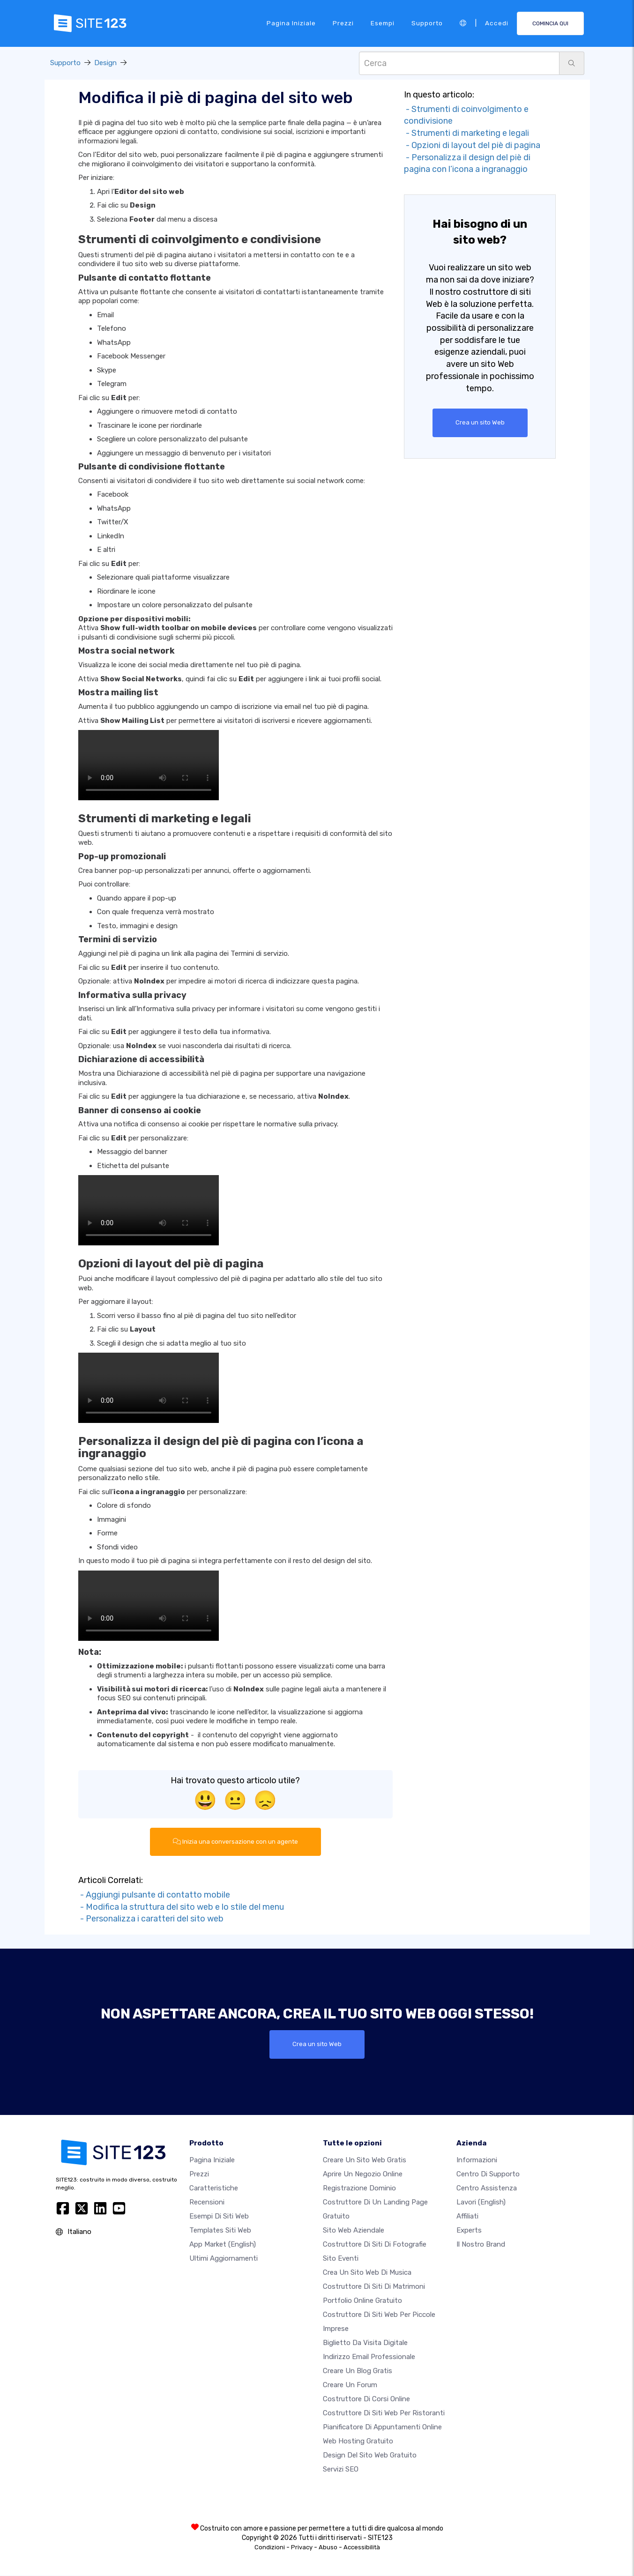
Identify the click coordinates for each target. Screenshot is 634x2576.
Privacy (302, 2547)
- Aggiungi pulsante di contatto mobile (154, 1895)
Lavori (481, 2202)
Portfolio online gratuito (362, 2301)
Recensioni (206, 2202)
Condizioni (269, 2547)
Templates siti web (220, 2230)
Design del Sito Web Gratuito (370, 2455)
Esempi (383, 23)
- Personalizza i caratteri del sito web (151, 1919)
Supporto (427, 23)
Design (105, 63)
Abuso (328, 2547)
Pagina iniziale (291, 23)
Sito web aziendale (353, 2230)
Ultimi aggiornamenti (223, 2259)
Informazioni (476, 2160)
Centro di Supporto (488, 2174)
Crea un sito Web (480, 422)
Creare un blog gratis (357, 2371)
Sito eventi (340, 2259)
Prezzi (343, 23)
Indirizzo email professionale (369, 2357)
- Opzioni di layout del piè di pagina (472, 145)
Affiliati (467, 2216)
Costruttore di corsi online (366, 2399)
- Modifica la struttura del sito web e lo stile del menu (181, 1907)
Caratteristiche (213, 2188)
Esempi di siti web (219, 2216)
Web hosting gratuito (358, 2441)
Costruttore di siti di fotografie (374, 2245)
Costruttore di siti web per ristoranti (384, 2413)
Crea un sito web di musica (367, 2273)
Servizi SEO (340, 2469)
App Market (222, 2245)
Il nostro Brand (480, 2245)
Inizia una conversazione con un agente (235, 1842)
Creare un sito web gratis (364, 2160)
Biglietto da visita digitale (365, 2343)
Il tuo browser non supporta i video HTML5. (148, 765)
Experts (469, 2230)
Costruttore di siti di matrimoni (374, 2287)
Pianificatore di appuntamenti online (382, 2427)
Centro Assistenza (486, 2188)
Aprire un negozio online (363, 2174)
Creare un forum (350, 2385)
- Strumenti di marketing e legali (466, 133)
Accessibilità (361, 2547)
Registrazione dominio (359, 2188)
